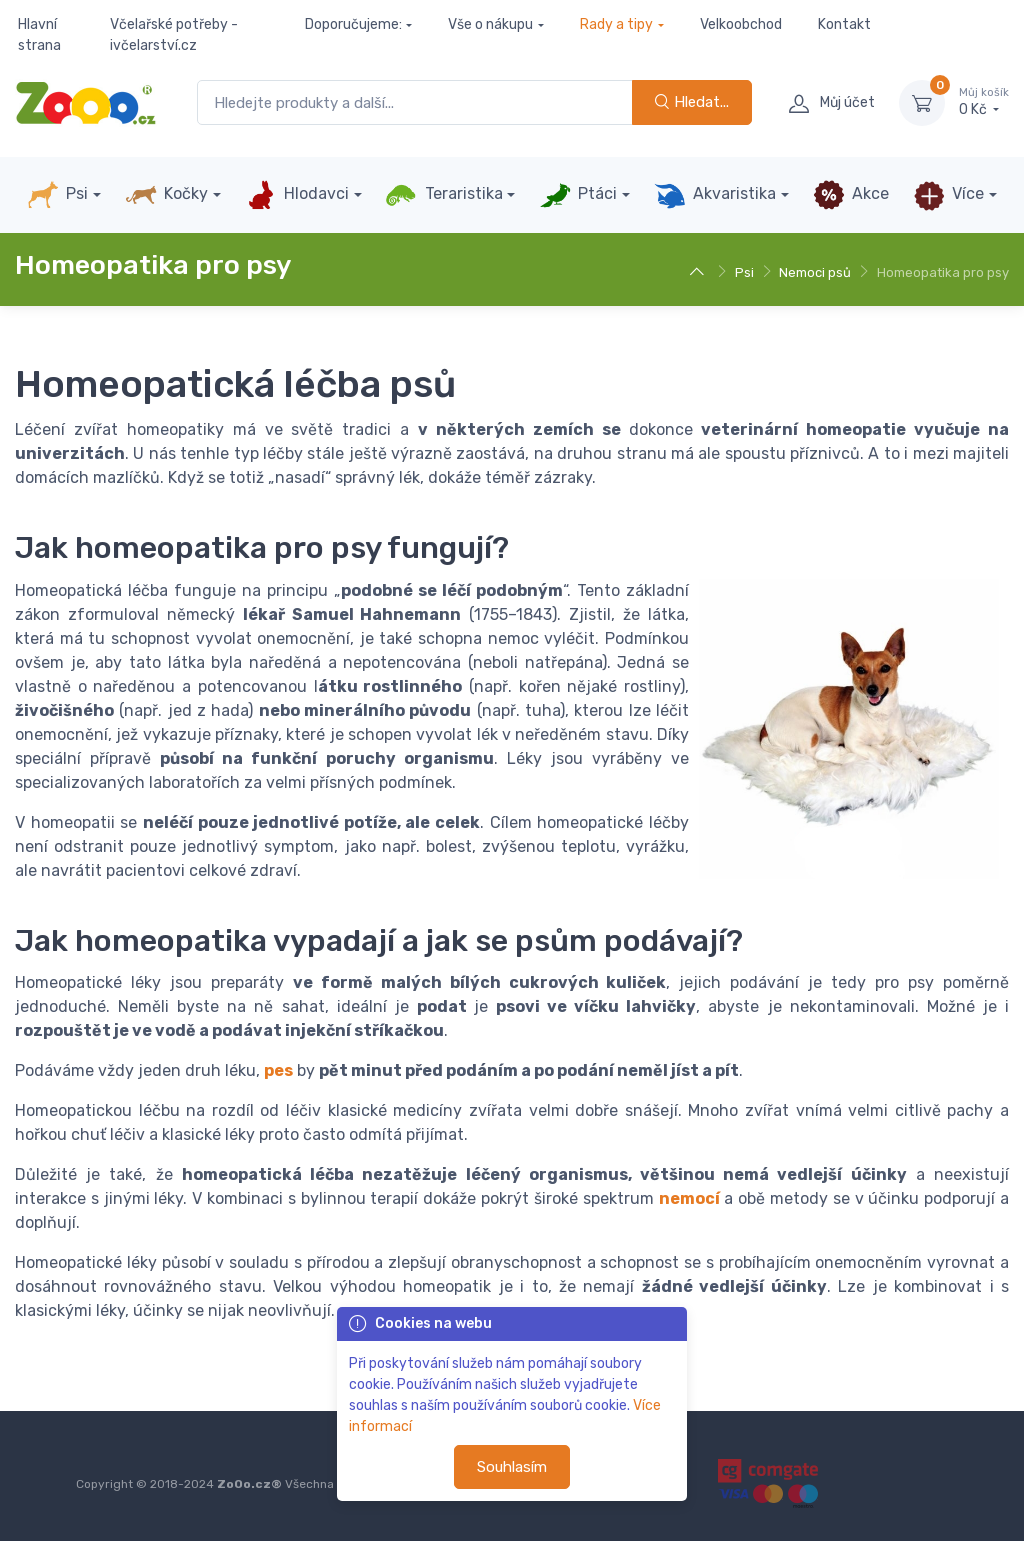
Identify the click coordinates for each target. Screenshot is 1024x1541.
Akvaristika (715, 195)
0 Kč (984, 102)
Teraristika (443, 195)
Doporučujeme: (353, 24)
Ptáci (578, 195)
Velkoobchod (741, 24)
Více (948, 195)
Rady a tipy (616, 24)
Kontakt (844, 24)
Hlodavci (297, 195)
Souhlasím (512, 1467)
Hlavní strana (39, 35)
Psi (57, 195)
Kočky (166, 195)
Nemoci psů (815, 272)
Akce (851, 195)
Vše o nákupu (490, 24)
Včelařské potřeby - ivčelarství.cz (174, 35)
